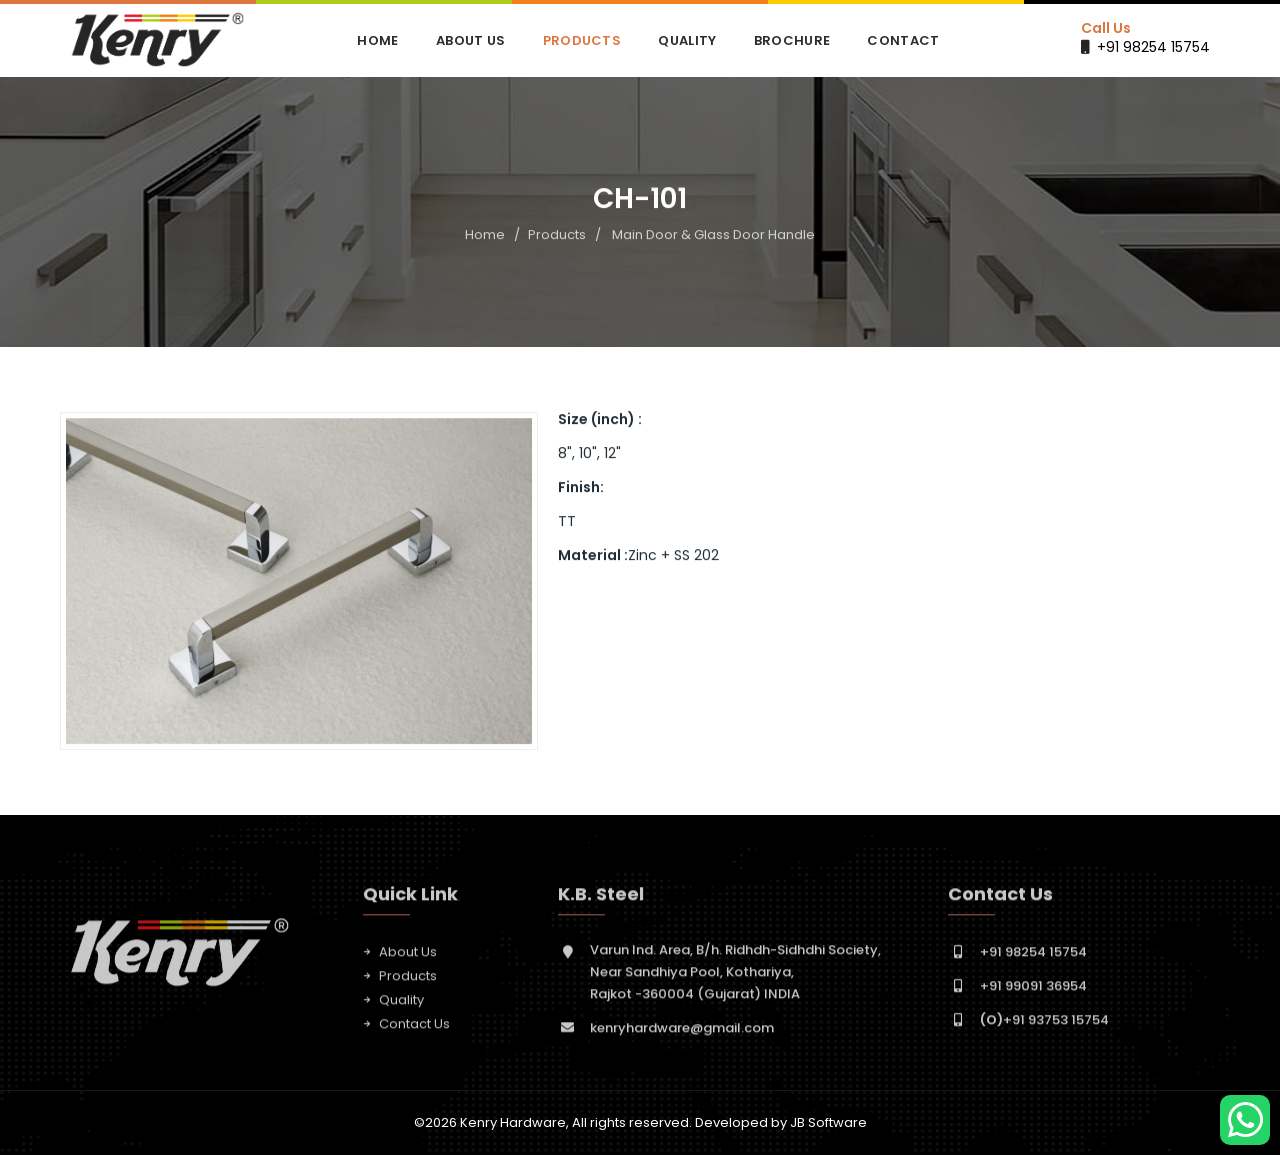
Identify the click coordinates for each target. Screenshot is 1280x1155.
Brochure (792, 40)
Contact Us (414, 1031)
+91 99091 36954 (1033, 993)
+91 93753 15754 (1044, 1027)
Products (582, 40)
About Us (470, 40)
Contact (903, 40)
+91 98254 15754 (1153, 47)
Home (377, 40)
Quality (687, 40)
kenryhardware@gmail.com (682, 1035)
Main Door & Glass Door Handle (713, 235)
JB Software (828, 1122)
